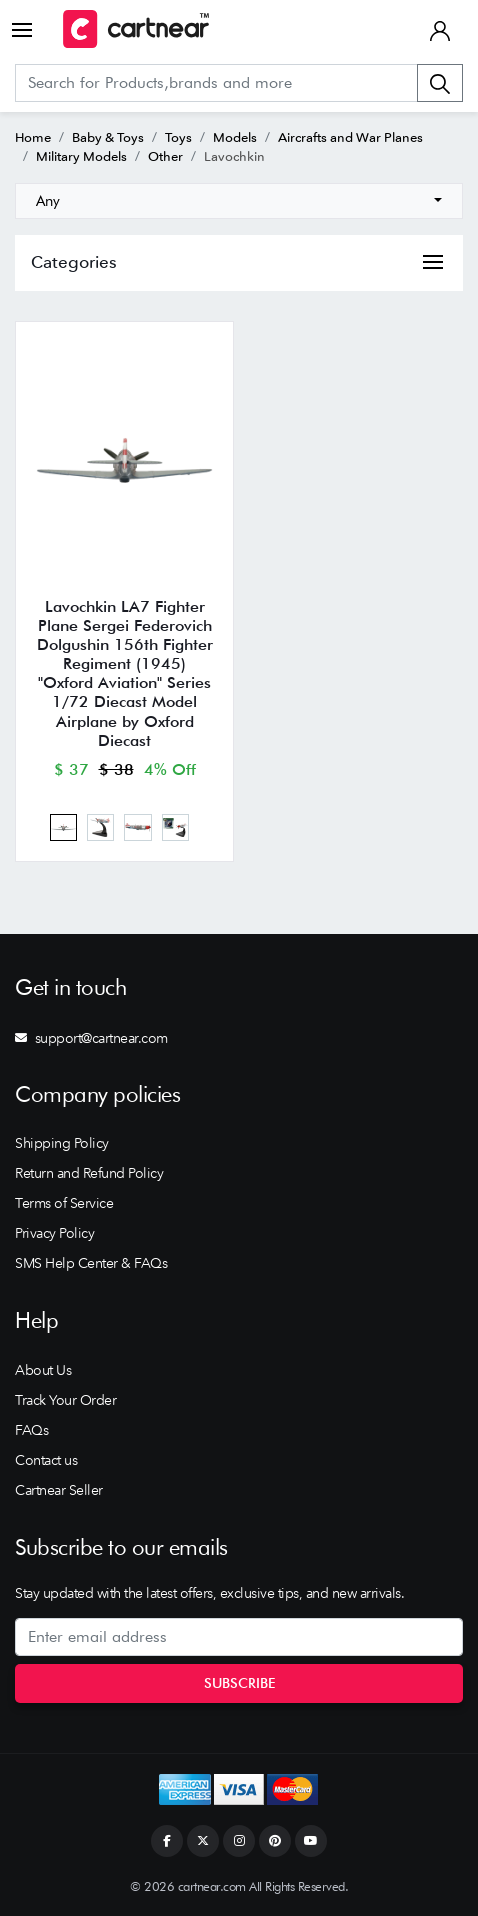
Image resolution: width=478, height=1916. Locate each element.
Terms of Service (64, 1203)
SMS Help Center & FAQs (91, 1263)
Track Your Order (65, 1400)
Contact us (46, 1460)
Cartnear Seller (59, 1490)
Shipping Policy (62, 1143)
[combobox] (239, 201)
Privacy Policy (54, 1233)
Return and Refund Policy (89, 1173)
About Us (43, 1370)
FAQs (31, 1430)
